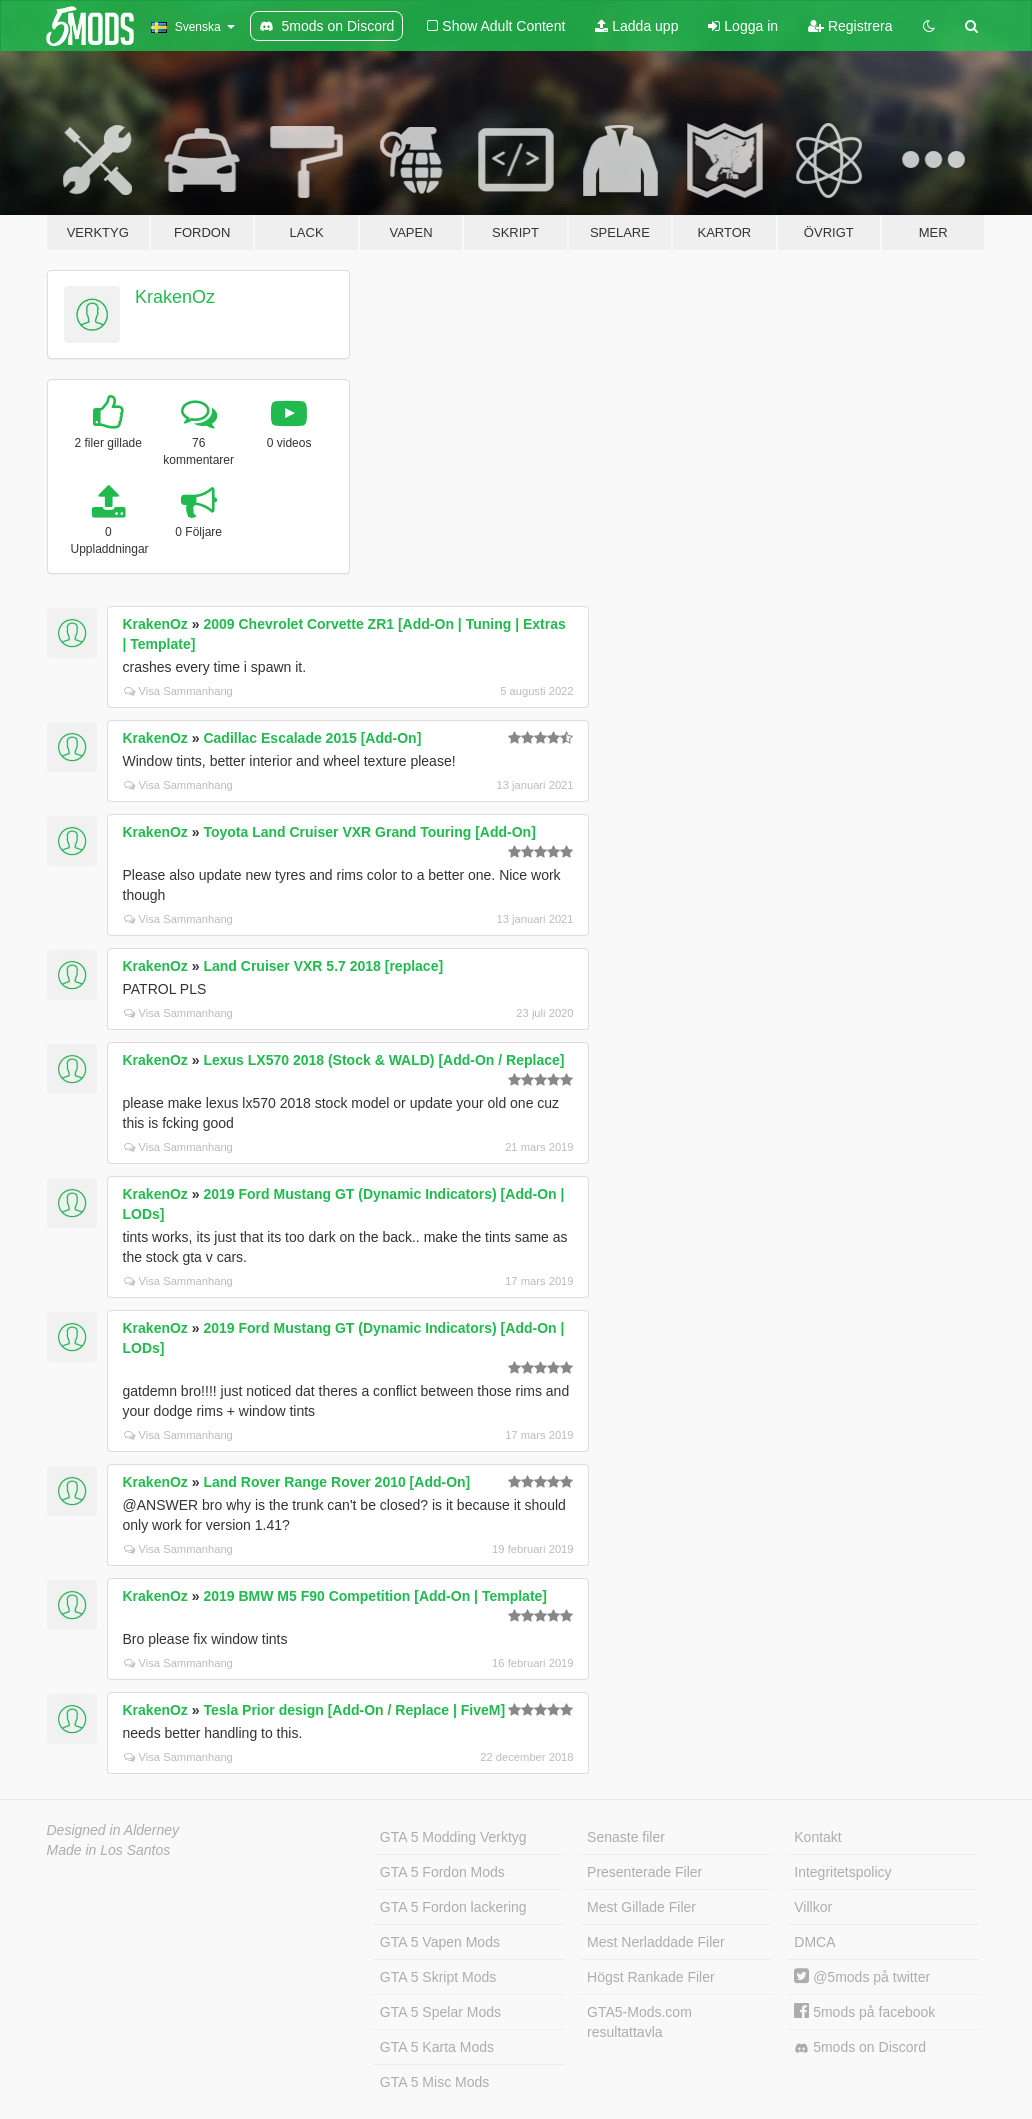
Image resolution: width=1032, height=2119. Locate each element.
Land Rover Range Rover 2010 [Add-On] (336, 1482)
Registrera (850, 26)
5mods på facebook (864, 2012)
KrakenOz (175, 297)
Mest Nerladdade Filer (656, 1942)
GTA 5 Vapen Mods (440, 1942)
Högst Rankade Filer (651, 1977)
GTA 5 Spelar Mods (440, 2012)
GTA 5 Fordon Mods (442, 1872)
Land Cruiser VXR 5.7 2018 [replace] (323, 966)
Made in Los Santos (109, 1850)
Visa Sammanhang (178, 691)
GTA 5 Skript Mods (438, 1977)
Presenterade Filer (644, 1872)
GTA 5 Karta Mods (437, 2047)
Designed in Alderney (113, 1830)
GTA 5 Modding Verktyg (453, 1837)
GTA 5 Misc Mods (434, 2082)
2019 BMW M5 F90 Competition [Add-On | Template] (375, 1596)
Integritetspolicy (842, 1872)
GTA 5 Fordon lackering (453, 1907)
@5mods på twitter (862, 1977)
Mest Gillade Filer (641, 1907)
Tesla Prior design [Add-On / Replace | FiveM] (354, 1710)
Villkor (813, 1907)
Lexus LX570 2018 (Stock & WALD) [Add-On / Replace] (383, 1060)
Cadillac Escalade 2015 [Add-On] (312, 738)
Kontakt (817, 1837)
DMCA (814, 1942)
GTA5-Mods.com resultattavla (639, 2022)
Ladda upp (636, 26)
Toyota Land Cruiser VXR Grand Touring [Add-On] (369, 832)
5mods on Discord (860, 2047)
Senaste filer (626, 1837)
